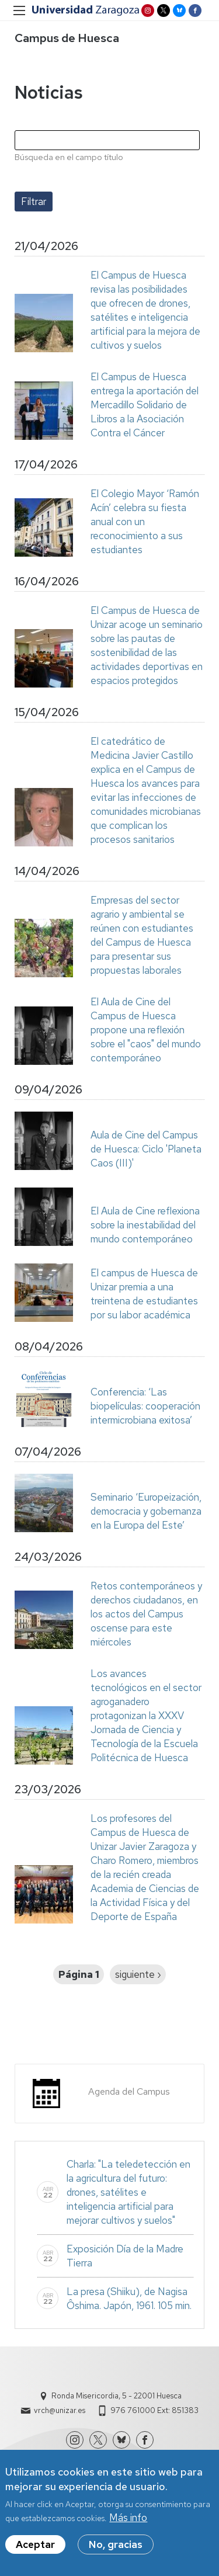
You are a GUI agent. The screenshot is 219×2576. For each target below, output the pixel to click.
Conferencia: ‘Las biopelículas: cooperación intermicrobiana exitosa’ (145, 1406)
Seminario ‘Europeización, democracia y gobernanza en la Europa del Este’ (146, 1511)
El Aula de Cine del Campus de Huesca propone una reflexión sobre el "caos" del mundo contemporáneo (146, 1029)
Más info (128, 2520)
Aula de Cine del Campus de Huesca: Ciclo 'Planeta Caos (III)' (146, 1149)
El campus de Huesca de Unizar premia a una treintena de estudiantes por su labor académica (144, 1293)
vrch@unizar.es (59, 2410)
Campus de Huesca (67, 38)
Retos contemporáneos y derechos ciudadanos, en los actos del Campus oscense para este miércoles (146, 1613)
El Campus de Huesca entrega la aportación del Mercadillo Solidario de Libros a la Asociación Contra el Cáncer (145, 404)
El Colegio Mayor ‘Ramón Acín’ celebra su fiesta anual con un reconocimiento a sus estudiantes (145, 521)
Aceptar (35, 2547)
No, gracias (115, 2547)
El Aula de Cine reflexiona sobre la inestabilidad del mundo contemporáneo (145, 1224)
